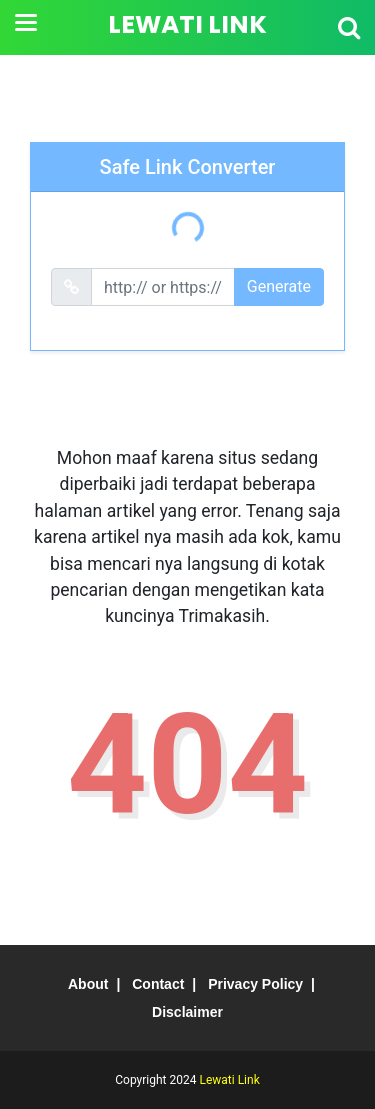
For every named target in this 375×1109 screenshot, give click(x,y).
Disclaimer (187, 1012)
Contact (158, 984)
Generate (279, 286)
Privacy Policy (255, 984)
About (88, 984)
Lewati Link (187, 24)
